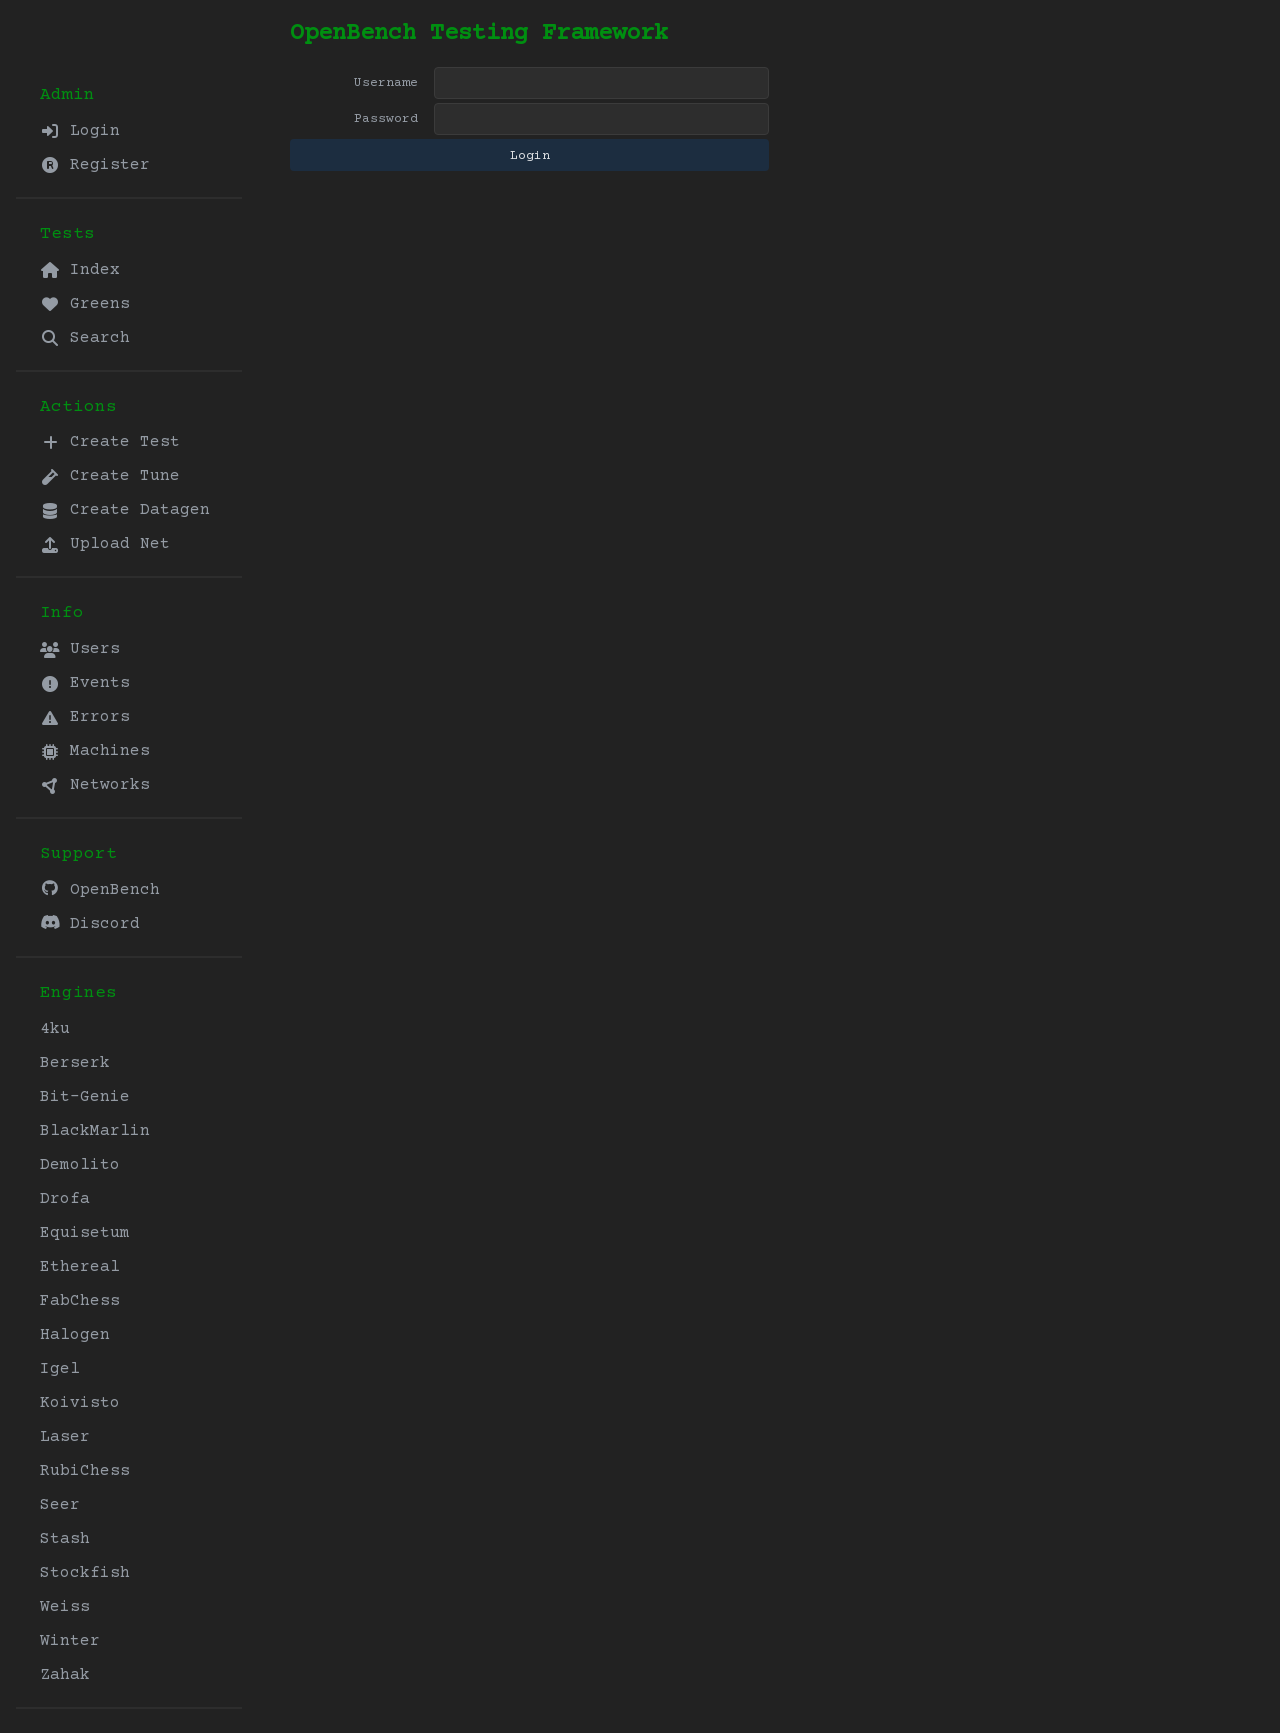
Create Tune (110, 476)
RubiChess (85, 1471)
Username (386, 83)
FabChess (80, 1301)
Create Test (110, 442)
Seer (60, 1505)
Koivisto (80, 1403)
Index (80, 270)
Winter (70, 1641)
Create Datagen (125, 510)
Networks (95, 785)
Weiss (65, 1607)
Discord (90, 923)
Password (386, 119)
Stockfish (85, 1573)
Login (80, 131)
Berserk (75, 1063)
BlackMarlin (95, 1131)
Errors (85, 717)
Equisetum (85, 1233)
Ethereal (80, 1267)
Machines (95, 751)
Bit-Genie (85, 1097)
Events (85, 683)
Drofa (65, 1199)
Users (80, 649)
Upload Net (105, 544)
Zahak (65, 1675)
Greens (85, 304)
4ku (55, 1029)
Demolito (80, 1165)
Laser (65, 1437)
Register (95, 165)
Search (85, 338)
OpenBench (100, 889)
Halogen (75, 1335)
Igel (60, 1369)
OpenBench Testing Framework (479, 33)
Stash (65, 1539)
